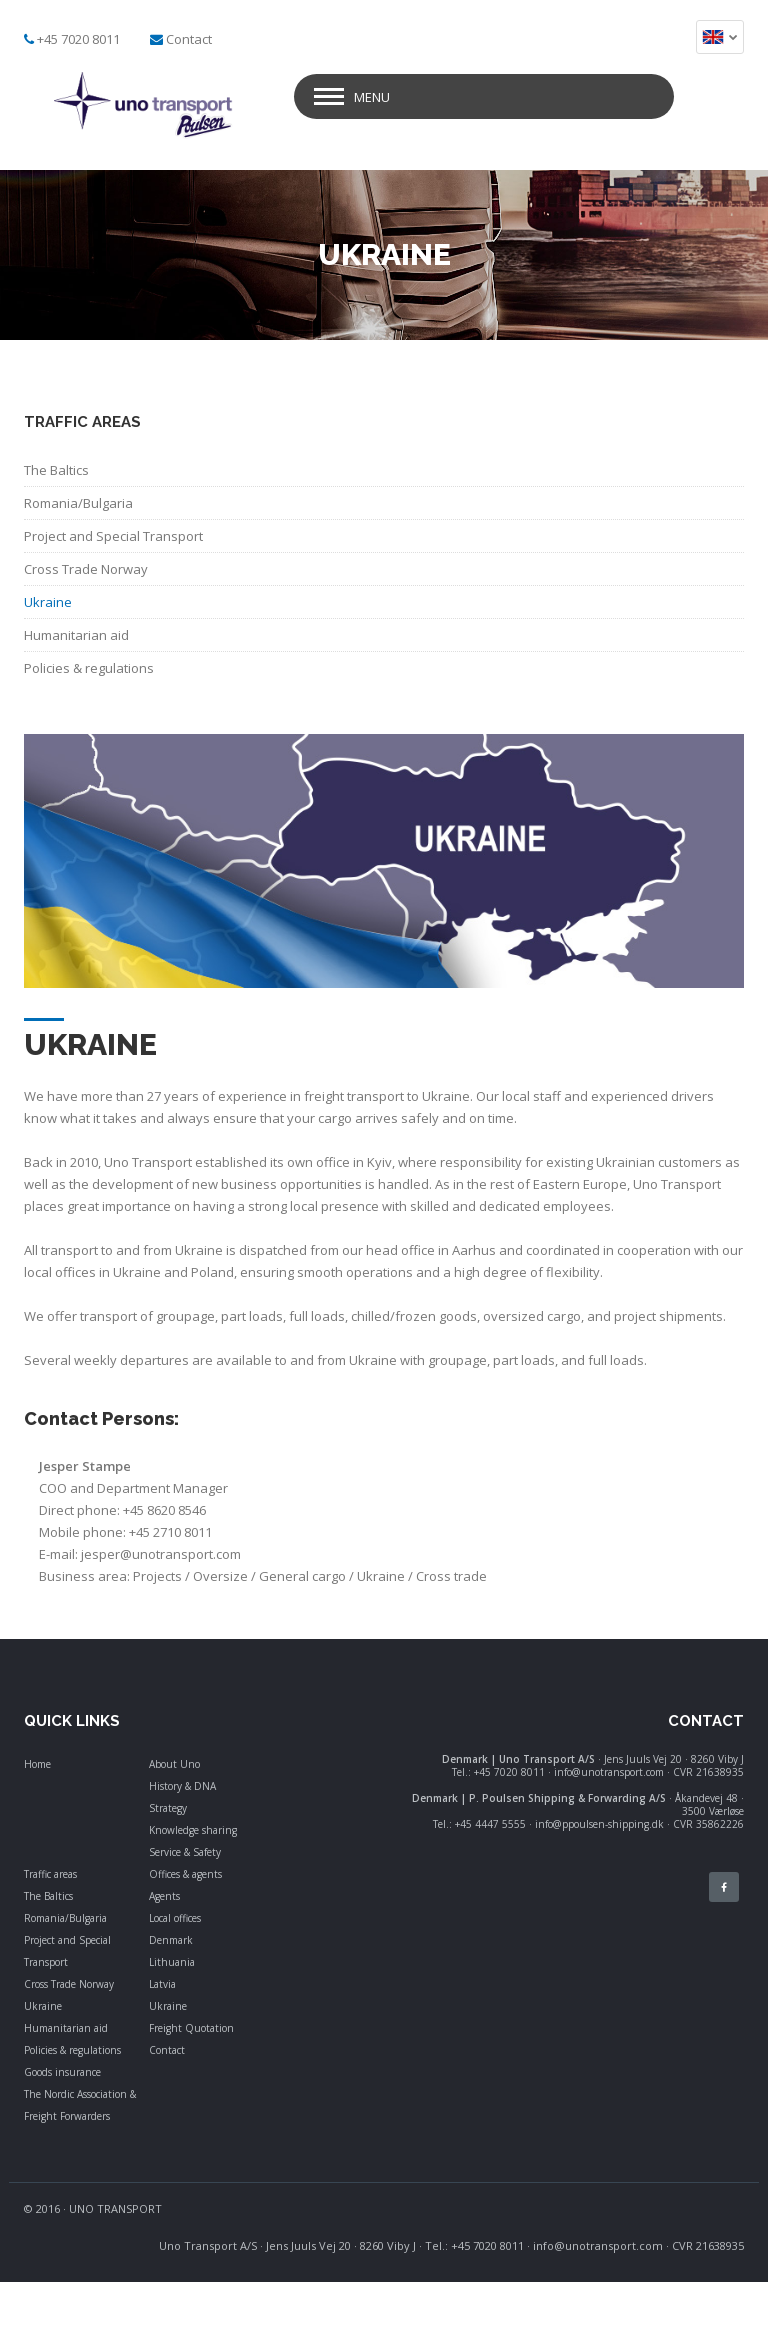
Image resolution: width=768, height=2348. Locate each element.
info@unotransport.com (598, 2245)
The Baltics (48, 1896)
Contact (189, 39)
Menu (372, 97)
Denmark (171, 1940)
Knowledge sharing (193, 1830)
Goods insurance (62, 2072)
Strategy (168, 1808)
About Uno (174, 1764)
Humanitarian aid (66, 2028)
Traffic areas (50, 1874)
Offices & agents (185, 1874)
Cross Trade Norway (69, 1984)
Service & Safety (185, 1852)
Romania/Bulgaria (65, 1918)
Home (37, 1764)
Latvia (162, 1984)
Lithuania (172, 1962)
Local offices (175, 1918)
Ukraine (43, 2006)
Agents (164, 1896)
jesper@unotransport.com (161, 1554)
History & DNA (182, 1786)
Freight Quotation (191, 2028)
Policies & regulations (72, 2050)
